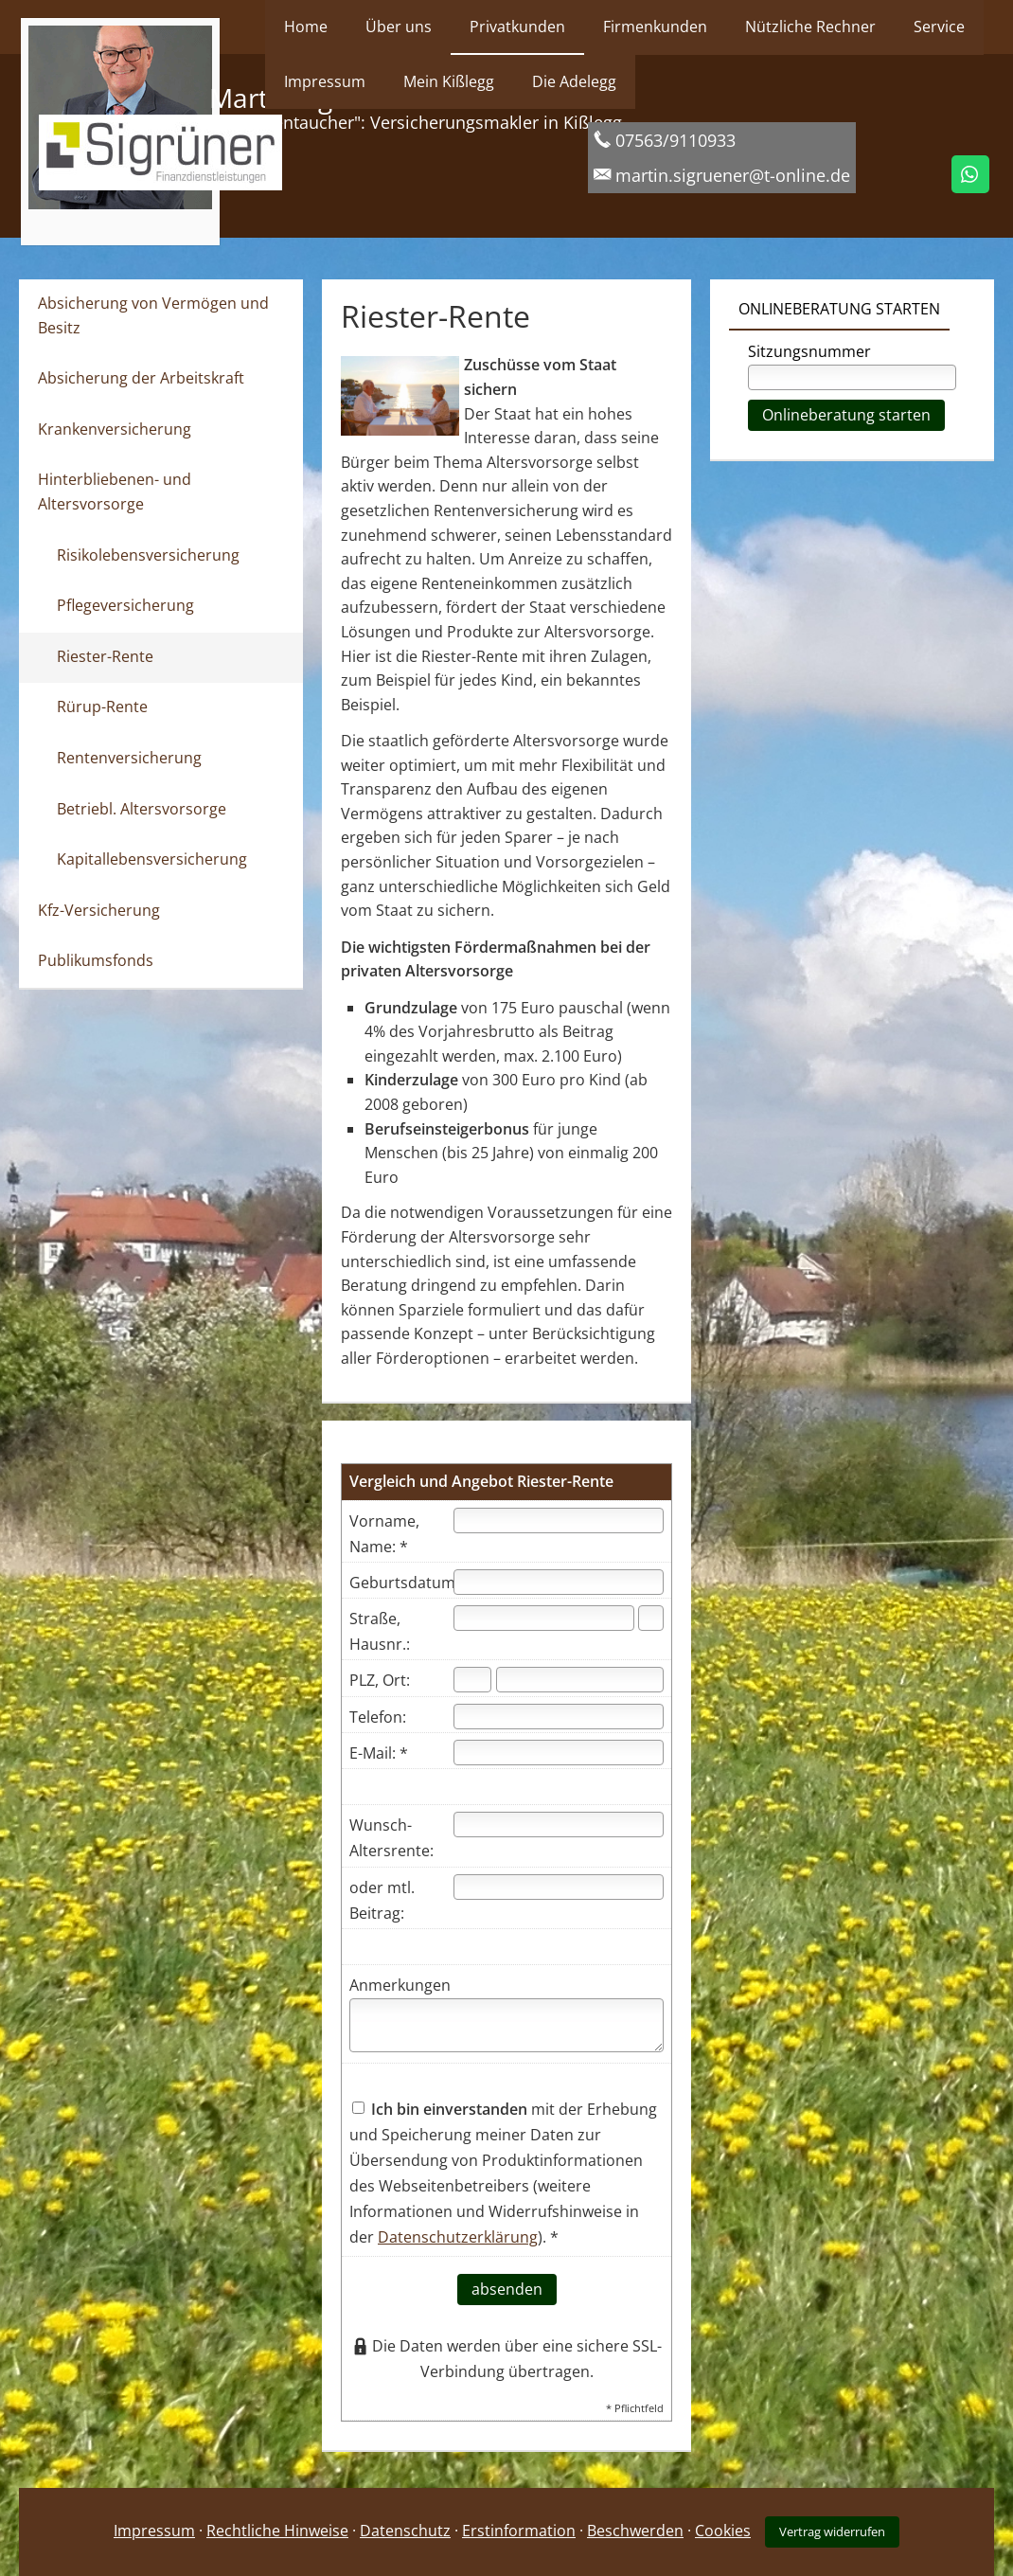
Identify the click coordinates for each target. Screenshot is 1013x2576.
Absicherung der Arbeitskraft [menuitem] (141, 377)
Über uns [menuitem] (398, 26)
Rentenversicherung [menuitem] (129, 757)
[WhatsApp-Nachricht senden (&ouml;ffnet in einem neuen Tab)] (970, 174)
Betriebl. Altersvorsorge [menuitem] (141, 808)
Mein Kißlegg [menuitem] (448, 81)
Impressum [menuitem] (324, 81)
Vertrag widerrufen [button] (832, 2531)
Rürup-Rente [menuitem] (102, 706)
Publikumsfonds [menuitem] (95, 960)
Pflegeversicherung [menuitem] (125, 605)
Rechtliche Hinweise (277, 2530)
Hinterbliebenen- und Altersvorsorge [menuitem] (114, 491)
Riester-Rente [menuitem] (105, 656)
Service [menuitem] (939, 26)
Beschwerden (635, 2530)
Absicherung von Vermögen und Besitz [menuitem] (153, 315)
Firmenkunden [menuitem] (655, 26)
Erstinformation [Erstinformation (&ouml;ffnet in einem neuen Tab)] (519, 2530)
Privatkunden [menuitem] (517, 26)
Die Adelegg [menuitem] (574, 81)
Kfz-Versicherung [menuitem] (99, 910)
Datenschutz (405, 2530)
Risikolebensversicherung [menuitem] (148, 555)
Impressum (154, 2530)
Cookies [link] (723, 2530)
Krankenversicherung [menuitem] (114, 429)
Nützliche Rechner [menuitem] (810, 26)
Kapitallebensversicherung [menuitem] (152, 859)
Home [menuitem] (306, 26)
